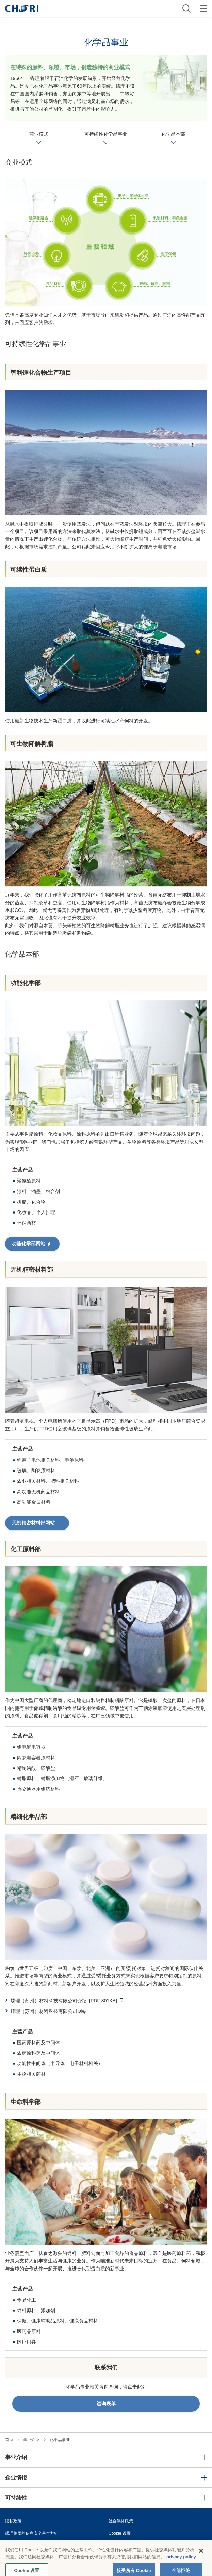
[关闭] (201, 2555)
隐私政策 (13, 2521)
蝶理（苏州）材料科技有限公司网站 (49, 2011)
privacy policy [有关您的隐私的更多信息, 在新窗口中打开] (181, 2561)
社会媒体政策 (121, 2521)
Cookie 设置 (120, 2533)
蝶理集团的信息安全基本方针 (31, 2533)
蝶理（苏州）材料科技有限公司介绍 (64, 2000)
